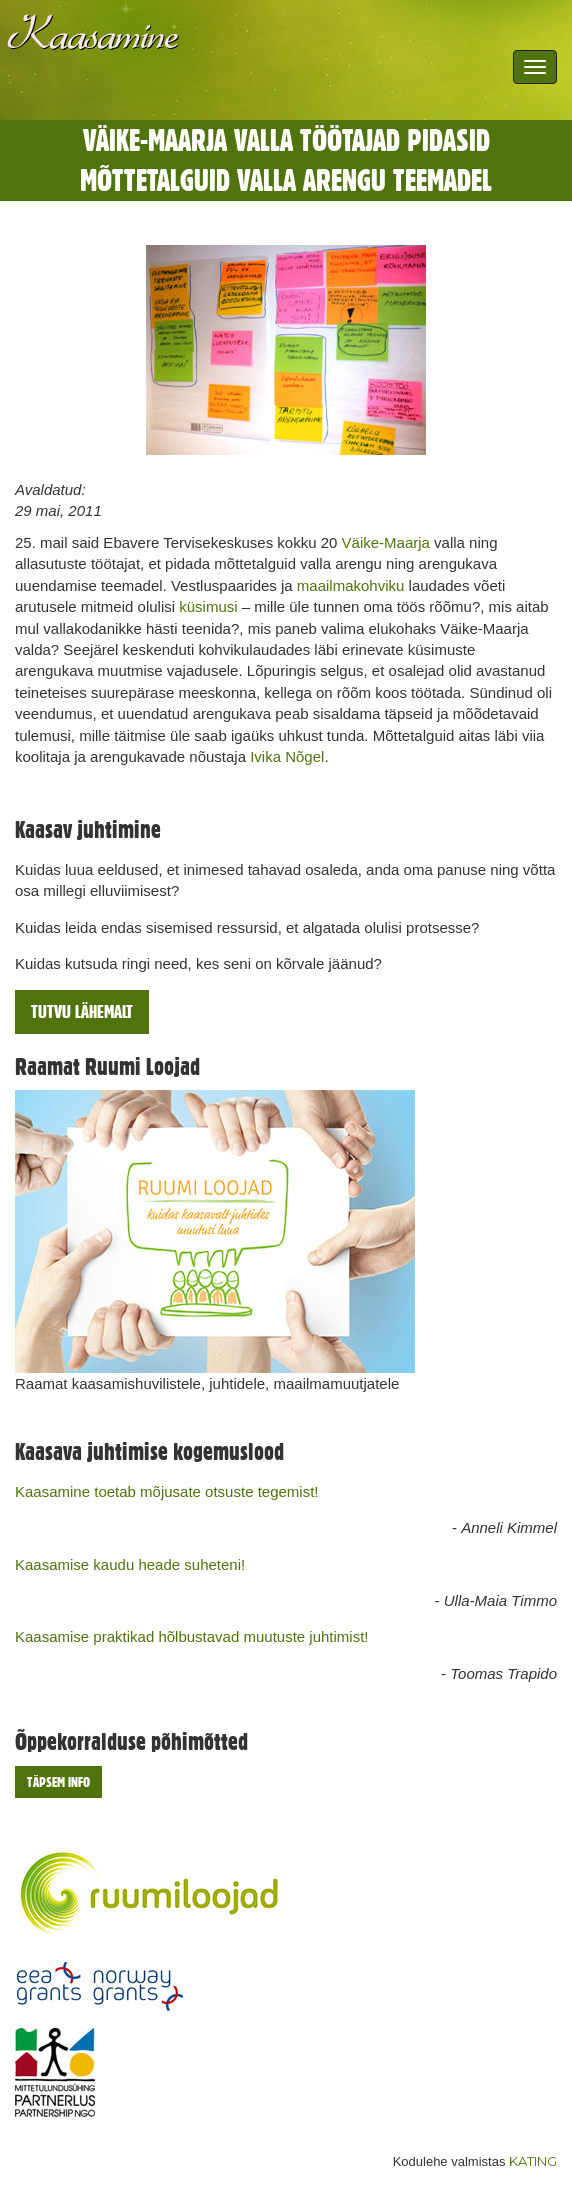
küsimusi (208, 606)
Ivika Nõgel (287, 756)
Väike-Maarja (386, 542)
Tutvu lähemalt (82, 1011)
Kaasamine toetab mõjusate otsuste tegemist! (167, 1491)
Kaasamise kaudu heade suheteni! (130, 1564)
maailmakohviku (351, 585)
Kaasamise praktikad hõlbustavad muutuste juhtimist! (192, 1636)
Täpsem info (58, 1782)
